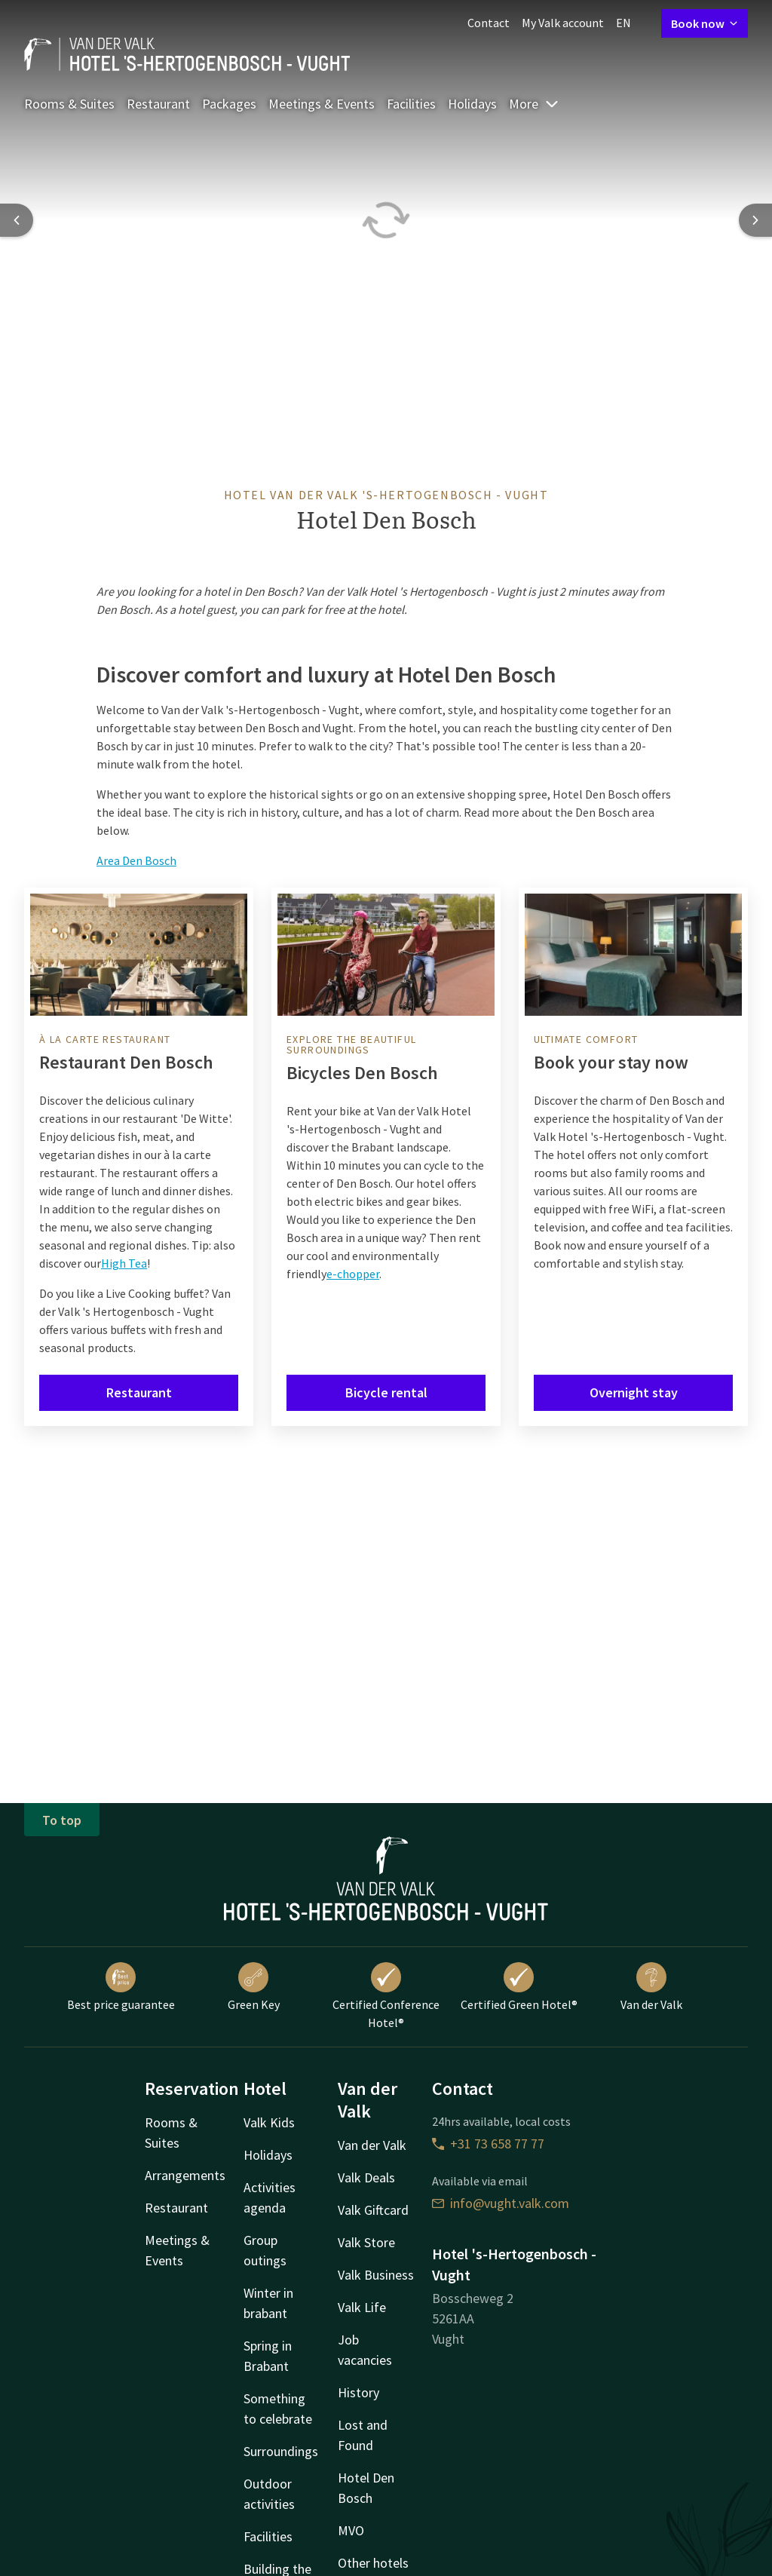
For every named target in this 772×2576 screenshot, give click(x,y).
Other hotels (373, 2562)
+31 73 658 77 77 (488, 2143)
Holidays (472, 103)
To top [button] (61, 1820)
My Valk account (563, 22)
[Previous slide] (16, 220)
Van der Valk (651, 1987)
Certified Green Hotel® (519, 1987)
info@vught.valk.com (500, 2203)
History (358, 2392)
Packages (229, 103)
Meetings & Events (321, 103)
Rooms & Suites (69, 103)
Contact (488, 22)
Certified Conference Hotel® (386, 1996)
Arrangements (185, 2175)
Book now (704, 23)
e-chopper (352, 1273)
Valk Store (366, 2242)
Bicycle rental (386, 1392)
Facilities (411, 103)
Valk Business (376, 2274)
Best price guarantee (121, 1987)
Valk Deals (366, 2177)
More (534, 103)
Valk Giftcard (373, 2210)
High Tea (124, 1263)
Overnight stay (634, 1392)
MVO (351, 2530)
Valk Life (362, 2307)
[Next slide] (755, 220)
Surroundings (281, 2451)
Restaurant (158, 103)
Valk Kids (269, 2122)
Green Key (254, 1987)
